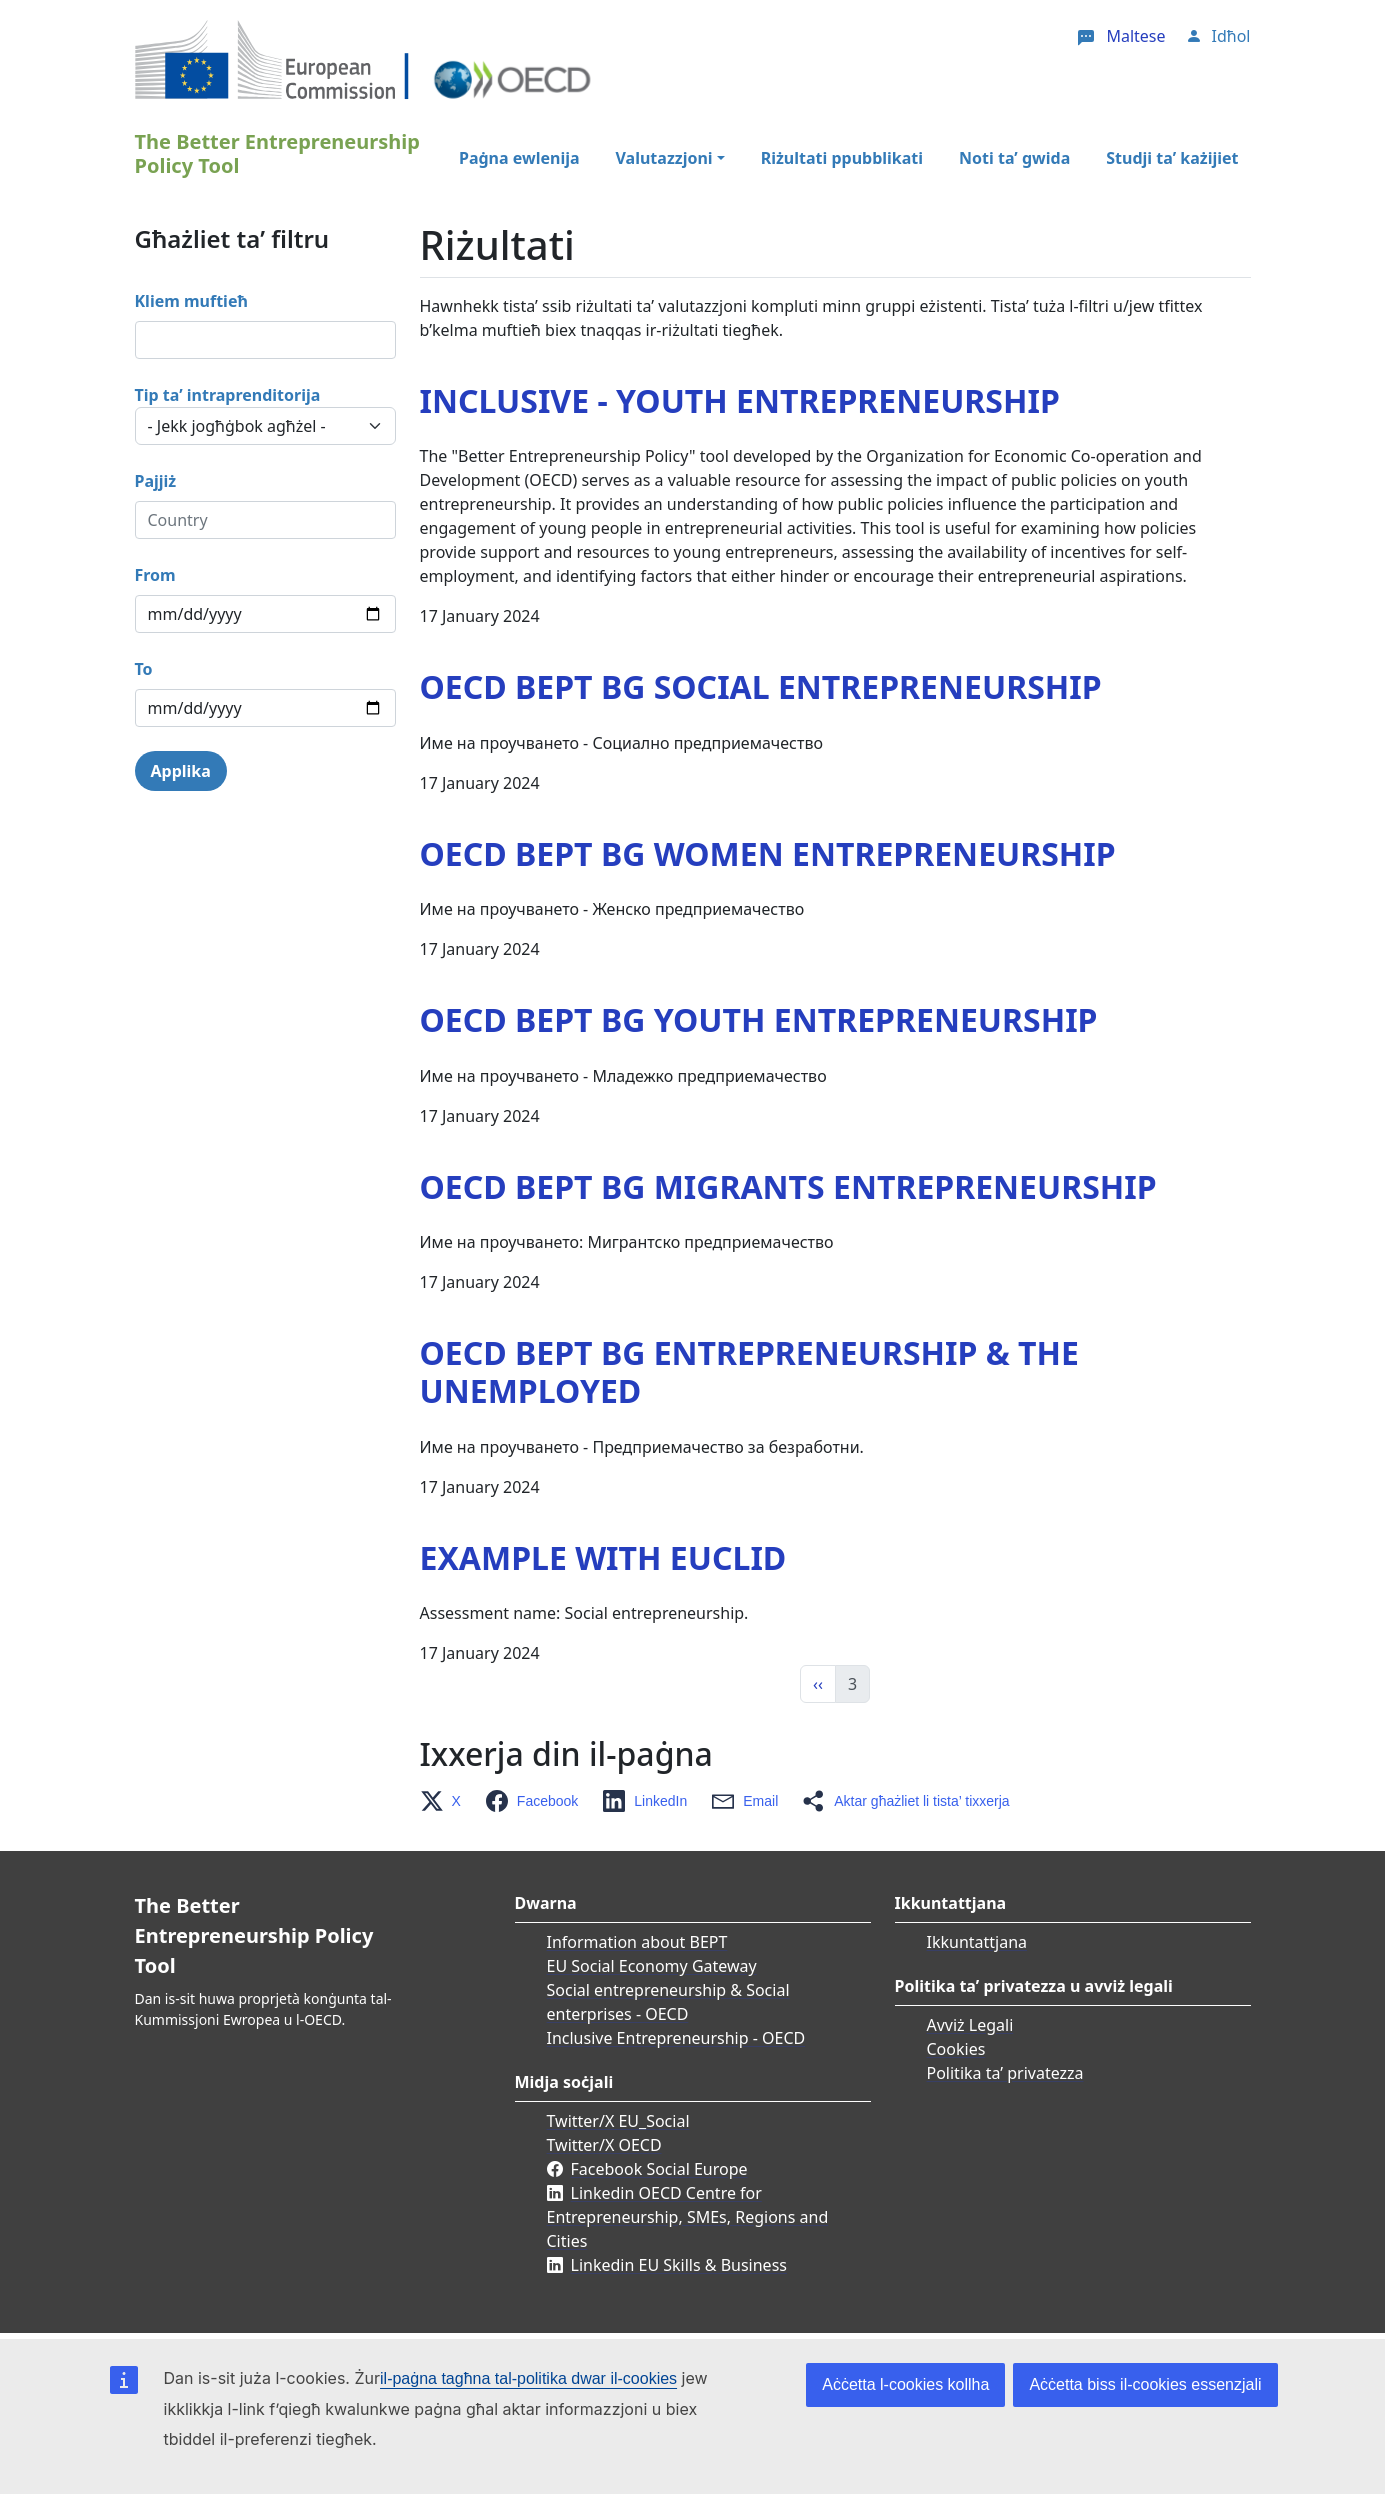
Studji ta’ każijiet (1172, 158)
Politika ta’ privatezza (1005, 2073)
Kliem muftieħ (191, 301)
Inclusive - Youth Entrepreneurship (740, 400)
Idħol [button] (1231, 36)
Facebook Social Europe (659, 2169)
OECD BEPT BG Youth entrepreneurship (759, 1019)
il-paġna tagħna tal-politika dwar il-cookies (528, 2378)
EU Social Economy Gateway (652, 1966)
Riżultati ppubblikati (842, 158)
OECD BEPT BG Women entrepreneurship (768, 853)
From (155, 575)
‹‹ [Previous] (818, 1684)
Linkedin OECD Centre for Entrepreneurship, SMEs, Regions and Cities (688, 2217)
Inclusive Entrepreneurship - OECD (676, 2038)
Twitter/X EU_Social (618, 2121)
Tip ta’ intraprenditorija (228, 395)
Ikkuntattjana (977, 1942)
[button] (446, 1801)
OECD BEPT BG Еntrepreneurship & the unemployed (749, 1371)
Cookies (956, 2049)
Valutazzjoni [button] (664, 158)
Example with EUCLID (603, 1557)
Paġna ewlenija (519, 158)
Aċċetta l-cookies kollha (905, 2384)
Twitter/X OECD (604, 2145)
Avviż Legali (970, 2025)
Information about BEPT (637, 1942)
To (144, 669)
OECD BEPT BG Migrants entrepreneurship (788, 1186)
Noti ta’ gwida (1014, 158)
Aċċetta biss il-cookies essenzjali (1145, 2384)
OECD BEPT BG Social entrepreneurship (761, 686)
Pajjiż (156, 481)
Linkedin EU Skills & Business (679, 2265)
